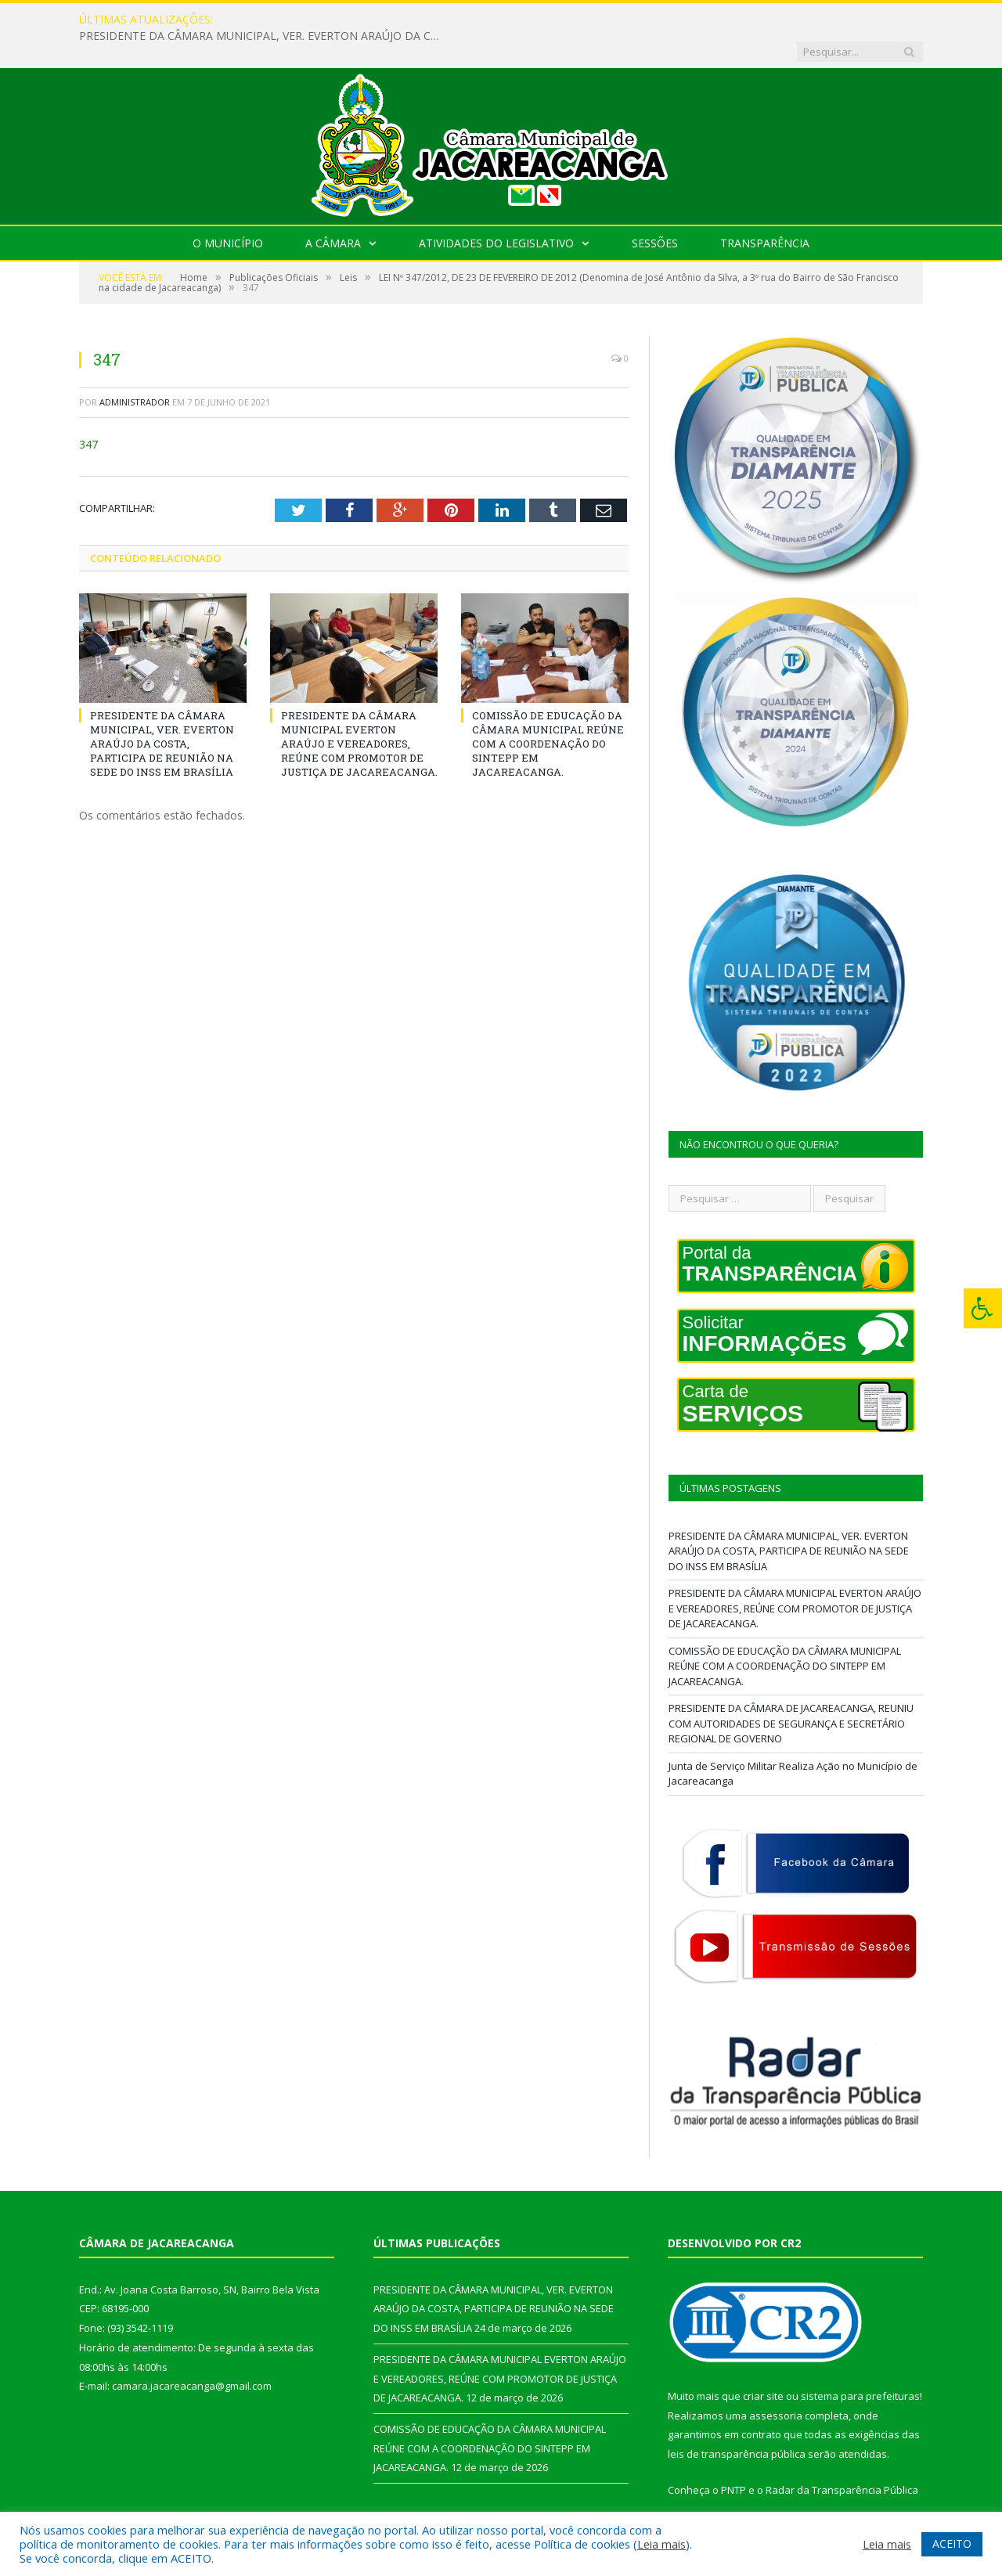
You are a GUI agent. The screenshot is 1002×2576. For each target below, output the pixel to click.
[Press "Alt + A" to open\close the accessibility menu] (983, 1308)
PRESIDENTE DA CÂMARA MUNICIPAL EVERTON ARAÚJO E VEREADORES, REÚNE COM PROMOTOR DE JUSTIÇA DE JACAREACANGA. (359, 711)
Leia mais (661, 2544)
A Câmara (333, 211)
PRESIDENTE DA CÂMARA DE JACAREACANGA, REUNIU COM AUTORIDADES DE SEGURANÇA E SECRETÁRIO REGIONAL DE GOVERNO (791, 1691)
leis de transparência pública (737, 2422)
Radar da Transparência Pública (842, 2458)
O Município (228, 211)
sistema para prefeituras (860, 2364)
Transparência (764, 211)
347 (88, 412)
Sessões (655, 211)
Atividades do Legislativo (496, 211)
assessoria (775, 2383)
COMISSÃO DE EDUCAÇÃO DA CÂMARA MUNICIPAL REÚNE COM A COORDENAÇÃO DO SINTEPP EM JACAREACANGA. (548, 711)
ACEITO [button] (951, 2543)
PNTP (733, 2458)
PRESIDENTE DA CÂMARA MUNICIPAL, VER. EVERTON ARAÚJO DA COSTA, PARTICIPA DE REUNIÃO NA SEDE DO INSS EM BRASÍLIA (432, 20)
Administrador (134, 370)
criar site (763, 2364)
